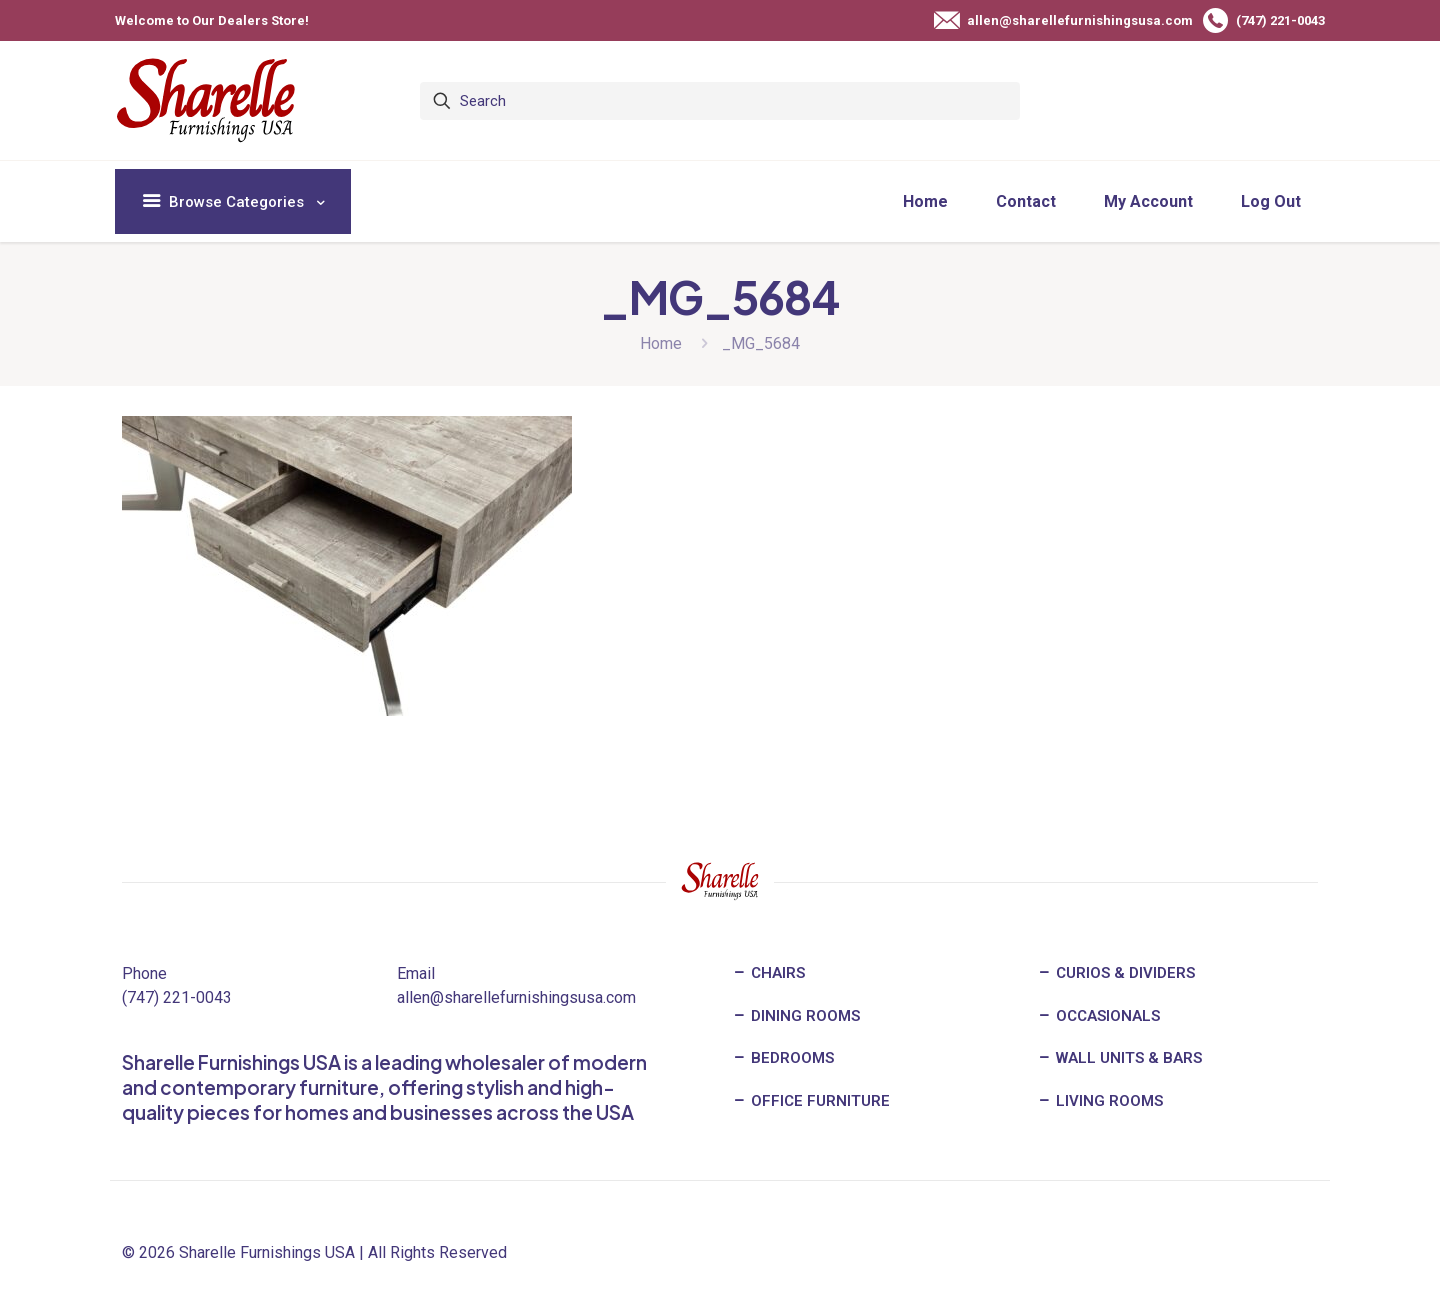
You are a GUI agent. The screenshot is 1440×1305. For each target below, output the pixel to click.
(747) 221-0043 (177, 997)
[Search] (720, 101)
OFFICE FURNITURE (811, 1101)
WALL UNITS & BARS (1119, 1058)
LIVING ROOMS (1100, 1101)
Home (661, 343)
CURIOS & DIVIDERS (1116, 973)
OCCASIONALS (1098, 1016)
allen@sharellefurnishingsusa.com (516, 997)
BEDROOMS (783, 1058)
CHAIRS (768, 973)
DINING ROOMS (796, 1016)
